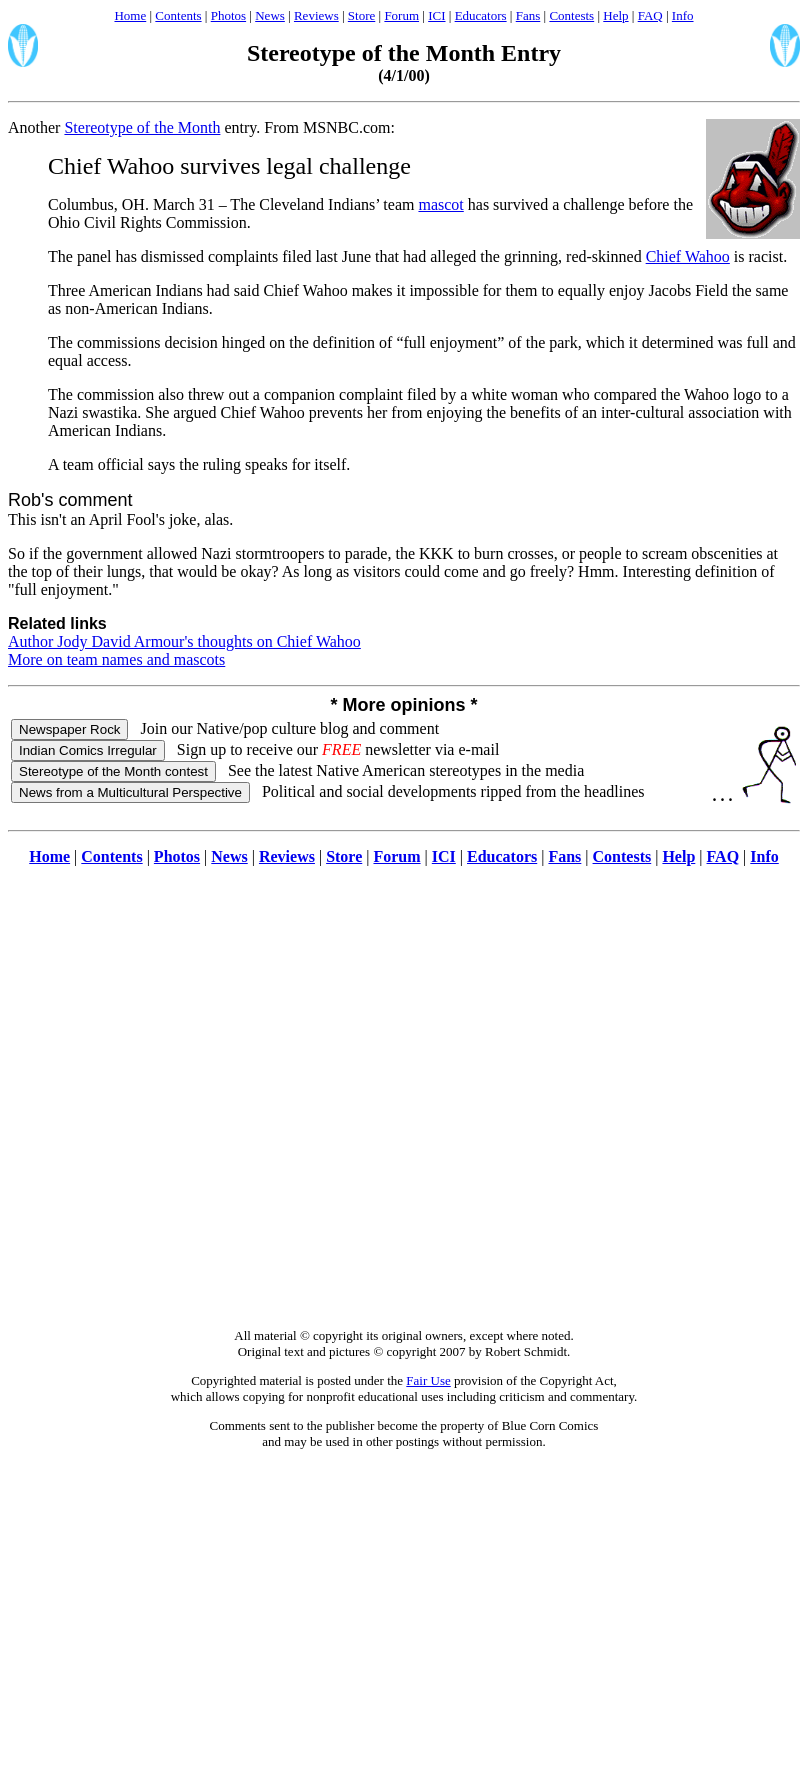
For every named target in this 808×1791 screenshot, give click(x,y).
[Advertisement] (400, 1107)
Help (615, 15)
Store (361, 15)
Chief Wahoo (688, 256)
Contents (178, 15)
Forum (401, 15)
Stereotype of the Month (142, 127)
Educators (481, 15)
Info (683, 15)
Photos (228, 15)
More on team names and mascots (116, 659)
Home (130, 15)
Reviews (316, 15)
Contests (571, 15)
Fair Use (428, 1380)
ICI (436, 15)
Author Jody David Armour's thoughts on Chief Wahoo (184, 641)
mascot (440, 204)
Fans (528, 15)
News (270, 15)
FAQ (650, 15)
